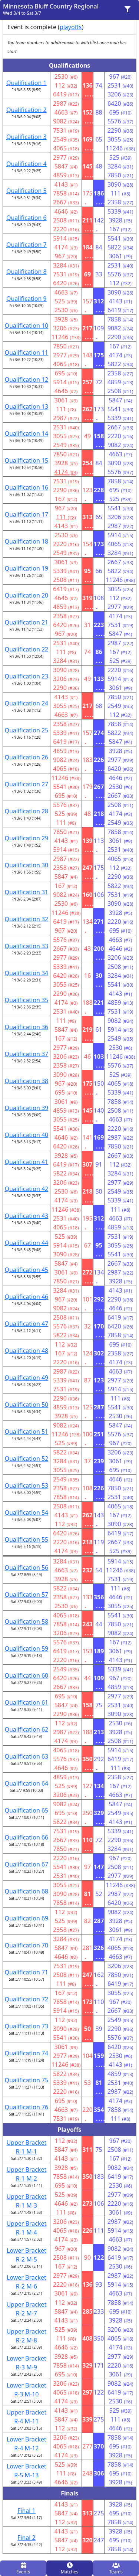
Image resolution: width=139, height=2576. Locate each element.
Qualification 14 (26, 433)
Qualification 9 (26, 299)
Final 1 (26, 2511)
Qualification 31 (26, 892)
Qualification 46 (26, 1297)
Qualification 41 (26, 1162)
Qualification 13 (26, 406)
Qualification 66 (26, 1837)
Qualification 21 (26, 622)
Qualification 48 (26, 1351)
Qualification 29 (26, 838)
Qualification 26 (26, 757)
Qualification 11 (26, 352)
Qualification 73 (26, 2026)
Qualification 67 (26, 1864)
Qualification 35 (26, 1000)
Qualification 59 (26, 1648)
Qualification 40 (26, 1135)
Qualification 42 (26, 1189)
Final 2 (26, 2538)
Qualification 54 (26, 1512)
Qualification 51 (26, 1431)
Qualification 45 (26, 1270)
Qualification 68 (26, 1891)
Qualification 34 (26, 973)
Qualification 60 (26, 1675)
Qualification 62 (26, 1729)
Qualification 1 (26, 83)
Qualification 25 (26, 730)
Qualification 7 (26, 245)
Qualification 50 (26, 1405)
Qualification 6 (26, 218)
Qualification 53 (26, 1485)
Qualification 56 (26, 1567)
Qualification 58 (26, 1621)
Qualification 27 (26, 784)
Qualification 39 (26, 1108)
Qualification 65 (26, 1810)
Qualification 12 (26, 379)
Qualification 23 (26, 676)
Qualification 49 (26, 1378)
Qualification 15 (26, 460)
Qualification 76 (26, 2107)
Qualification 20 (26, 595)
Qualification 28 (26, 811)
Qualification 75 (26, 2080)
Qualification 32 (26, 919)
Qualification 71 (26, 1972)
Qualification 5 (26, 191)
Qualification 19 (26, 568)
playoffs (71, 27)
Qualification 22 (26, 649)
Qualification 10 (26, 325)
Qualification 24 (26, 703)
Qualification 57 (26, 1594)
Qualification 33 (26, 946)
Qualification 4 (26, 164)
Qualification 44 (26, 1243)
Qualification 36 (26, 1027)
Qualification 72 (26, 1999)
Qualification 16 (26, 487)
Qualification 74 (26, 2053)
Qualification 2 (26, 110)
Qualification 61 (26, 1702)
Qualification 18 (26, 541)
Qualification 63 (26, 1756)
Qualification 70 (26, 1945)
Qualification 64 (26, 1783)
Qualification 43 (26, 1216)
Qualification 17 (26, 514)
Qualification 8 (26, 272)
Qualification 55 (26, 1539)
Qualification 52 (26, 1458)
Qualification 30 (26, 865)
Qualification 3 (26, 137)
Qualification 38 (26, 1081)
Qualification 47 (26, 1324)
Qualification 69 (26, 1918)
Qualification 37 (26, 1054)
